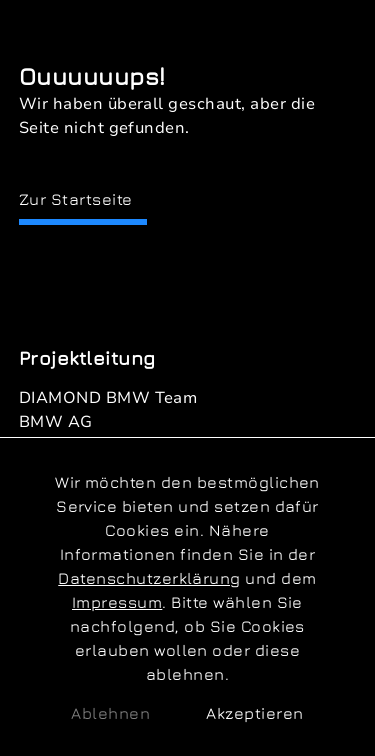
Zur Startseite (76, 199)
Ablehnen (110, 713)
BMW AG (56, 422)
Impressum (117, 602)
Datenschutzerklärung (149, 578)
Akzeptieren (254, 713)
